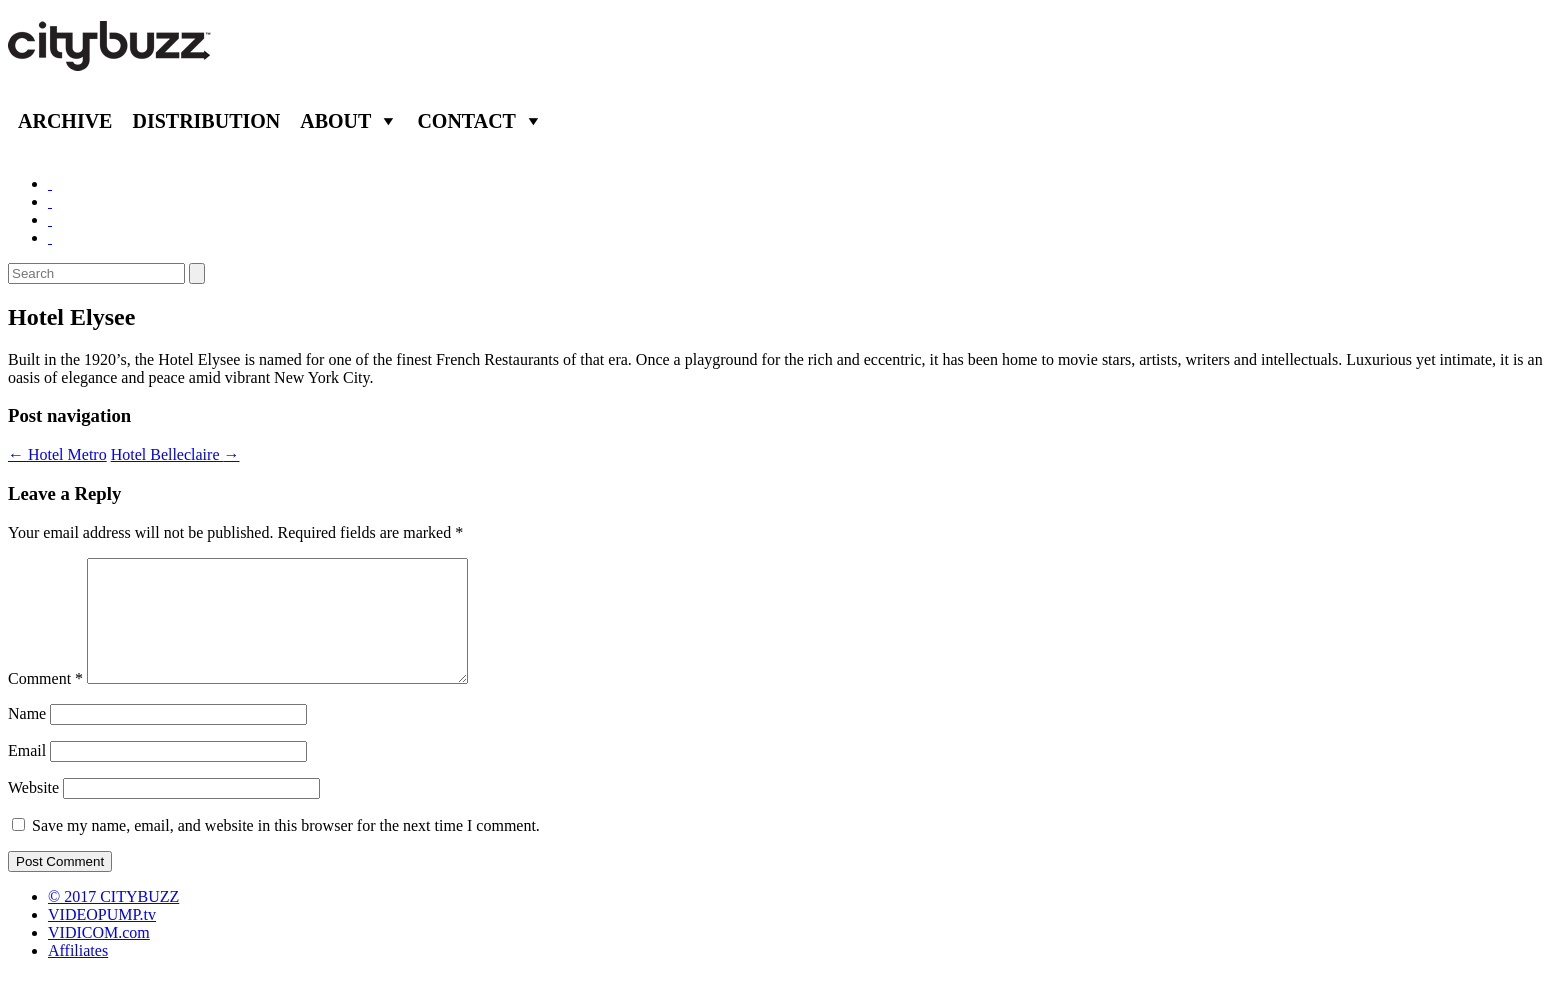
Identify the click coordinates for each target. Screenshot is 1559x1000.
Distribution (206, 121)
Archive (65, 121)
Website (33, 811)
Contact (466, 121)
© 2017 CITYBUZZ (113, 920)
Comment (45, 702)
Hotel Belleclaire (175, 454)
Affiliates (78, 974)
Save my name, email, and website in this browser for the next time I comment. (286, 849)
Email (27, 774)
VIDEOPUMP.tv (102, 938)
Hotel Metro (57, 454)
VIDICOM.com (99, 956)
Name (27, 737)
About (335, 121)
